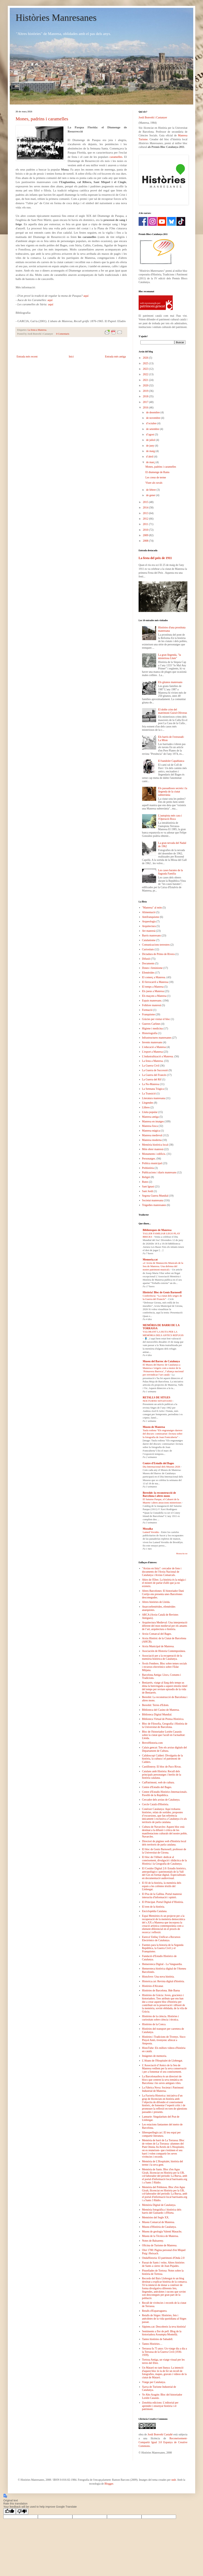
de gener (151, 495)
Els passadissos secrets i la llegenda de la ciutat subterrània (172, 791)
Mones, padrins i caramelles (42, 118)
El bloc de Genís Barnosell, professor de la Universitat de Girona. (164, 1851)
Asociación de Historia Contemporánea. (164, 1651)
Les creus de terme (155, 477)
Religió (146, 1177)
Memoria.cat (150, 1259)
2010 (146, 529)
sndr (173, 2479)
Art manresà (149, 930)
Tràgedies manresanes (154, 1205)
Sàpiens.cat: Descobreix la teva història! (164, 2326)
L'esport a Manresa (152, 1051)
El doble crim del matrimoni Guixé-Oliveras (172, 711)
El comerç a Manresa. (154, 977)
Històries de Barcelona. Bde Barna (161, 1990)
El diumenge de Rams (157, 472)
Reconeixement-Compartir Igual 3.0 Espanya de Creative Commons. (163, 2442)
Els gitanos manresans (170, 682)
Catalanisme (149, 940)
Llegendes (147, 1102)
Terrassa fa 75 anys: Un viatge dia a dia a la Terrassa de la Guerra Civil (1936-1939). (164, 2352)
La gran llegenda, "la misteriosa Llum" (169, 656)
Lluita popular (150, 1112)
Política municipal (152, 1163)
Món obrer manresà (153, 1149)
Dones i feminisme (152, 967)
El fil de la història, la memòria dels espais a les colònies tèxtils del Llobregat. (161, 1886)
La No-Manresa (150, 1084)
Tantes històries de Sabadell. (157, 2339)
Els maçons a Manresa (154, 995)
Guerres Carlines (151, 1023)
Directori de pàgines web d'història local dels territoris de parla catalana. (164, 1843)
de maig (150, 451)
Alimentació (149, 912)
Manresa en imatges (153, 1121)
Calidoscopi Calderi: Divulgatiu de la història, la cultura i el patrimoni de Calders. (162, 1759)
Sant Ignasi (148, 1186)
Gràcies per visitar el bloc (156, 1019)
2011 (146, 524)
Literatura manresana (153, 1098)
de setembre (153, 429)
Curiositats (148, 949)
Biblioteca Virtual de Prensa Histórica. (163, 1719)
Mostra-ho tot (181, 1553)
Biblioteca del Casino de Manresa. (161, 1709)
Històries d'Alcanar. (153, 1986)
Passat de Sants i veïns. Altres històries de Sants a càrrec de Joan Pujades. (163, 2264)
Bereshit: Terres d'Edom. (155, 1705)
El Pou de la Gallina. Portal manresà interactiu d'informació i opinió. (162, 1896)
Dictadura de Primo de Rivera (158, 954)
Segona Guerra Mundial (155, 1195)
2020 (146, 385)
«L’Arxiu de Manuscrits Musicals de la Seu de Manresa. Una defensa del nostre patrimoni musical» (163, 1266)
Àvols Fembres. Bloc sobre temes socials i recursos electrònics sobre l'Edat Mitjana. (164, 1667)
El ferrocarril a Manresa (155, 982)
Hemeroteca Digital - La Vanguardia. (162, 1964)
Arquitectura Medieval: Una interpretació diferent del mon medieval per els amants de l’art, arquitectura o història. (164, 1626)
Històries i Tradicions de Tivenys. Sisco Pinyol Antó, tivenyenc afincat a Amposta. (163, 2040)
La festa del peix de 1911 (155, 558)
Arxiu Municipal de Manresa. (158, 1646)
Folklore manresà (151, 1005)
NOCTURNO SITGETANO (158, 1400)
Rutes (145, 1181)
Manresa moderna (152, 1140)
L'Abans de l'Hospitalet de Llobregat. (162, 2060)
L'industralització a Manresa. (158, 1056)
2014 (146, 507)
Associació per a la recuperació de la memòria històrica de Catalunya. (162, 1657)
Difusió (146, 958)
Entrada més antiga (115, 356)
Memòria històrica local (155, 1144)
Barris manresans (151, 935)
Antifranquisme (150, 917)
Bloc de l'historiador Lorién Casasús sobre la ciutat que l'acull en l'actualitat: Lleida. (163, 1735)
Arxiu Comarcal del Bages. (157, 1633)
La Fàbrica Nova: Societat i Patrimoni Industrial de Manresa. (163, 2089)
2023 (146, 368)
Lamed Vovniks (151, 1532)
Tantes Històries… (152, 2343)
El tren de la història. (153, 1906)
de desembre (153, 412)
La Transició (149, 1093)
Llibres (146, 1107)
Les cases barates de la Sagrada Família (170, 872)
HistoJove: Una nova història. (158, 1976)
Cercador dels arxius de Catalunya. (161, 1799)
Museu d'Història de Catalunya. (159, 2226)
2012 (146, 518)
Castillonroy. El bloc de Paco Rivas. (162, 1766)
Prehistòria (148, 1168)
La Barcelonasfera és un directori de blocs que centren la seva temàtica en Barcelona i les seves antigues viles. (162, 2080)
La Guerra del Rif (151, 1079)
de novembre (153, 417)
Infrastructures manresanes (156, 1037)
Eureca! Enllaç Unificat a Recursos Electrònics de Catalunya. (161, 1939)
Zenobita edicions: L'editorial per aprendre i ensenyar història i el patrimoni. (160, 2406)
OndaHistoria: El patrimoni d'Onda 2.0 (163, 2257)
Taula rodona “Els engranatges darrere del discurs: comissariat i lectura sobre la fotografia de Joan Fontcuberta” (163, 1434)
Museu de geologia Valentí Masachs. (162, 2231)
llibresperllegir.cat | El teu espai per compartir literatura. (161, 2134)
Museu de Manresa (154, 1427)
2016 (146, 407)
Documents (148, 963)
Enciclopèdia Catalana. (154, 1911)
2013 (146, 513)
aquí (86, 295)
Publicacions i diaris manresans (159, 1172)
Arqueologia (149, 921)
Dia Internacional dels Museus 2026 (162, 1466)
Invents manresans (152, 1042)
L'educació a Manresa (154, 1047)
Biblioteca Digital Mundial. (157, 1714)
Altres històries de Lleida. (156, 1602)
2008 (146, 540)
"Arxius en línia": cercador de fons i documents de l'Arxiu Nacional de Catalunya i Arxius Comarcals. (162, 1572)
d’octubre (151, 423)
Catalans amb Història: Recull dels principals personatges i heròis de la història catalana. (161, 1774)
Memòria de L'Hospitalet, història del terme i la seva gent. (162, 2163)
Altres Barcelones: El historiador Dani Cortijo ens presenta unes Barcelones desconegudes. (163, 1594)
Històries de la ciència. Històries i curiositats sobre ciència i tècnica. (160, 2018)
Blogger (108, 2483)
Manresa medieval (152, 1135)
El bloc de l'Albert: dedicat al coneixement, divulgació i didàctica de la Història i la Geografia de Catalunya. (164, 1860)
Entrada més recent (27, 356)
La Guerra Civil (150, 1065)
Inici (71, 356)
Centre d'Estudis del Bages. (157, 1787)
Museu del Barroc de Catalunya (161, 1361)
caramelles (116, 156)
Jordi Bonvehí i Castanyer (153, 117)
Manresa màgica (151, 1130)
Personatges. (149, 1158)
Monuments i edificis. (154, 1153)
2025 (146, 363)
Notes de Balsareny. (153, 2240)
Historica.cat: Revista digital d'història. (163, 1981)
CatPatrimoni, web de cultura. (158, 1782)
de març (150, 462)
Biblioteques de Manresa (157, 1230)
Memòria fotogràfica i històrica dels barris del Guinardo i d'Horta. (161, 2211)
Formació (147, 1009)
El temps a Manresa (153, 986)
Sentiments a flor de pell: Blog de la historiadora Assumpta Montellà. (162, 2333)
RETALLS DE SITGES (156, 1397)
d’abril (150, 456)
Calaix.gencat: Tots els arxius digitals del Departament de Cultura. (164, 1749)
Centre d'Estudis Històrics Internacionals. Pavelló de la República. (164, 1793)
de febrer (151, 489)
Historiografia (150, 1033)
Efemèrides (148, 972)
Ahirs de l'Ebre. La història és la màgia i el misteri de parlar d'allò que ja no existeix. (164, 1583)
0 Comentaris (62, 333)
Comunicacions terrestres (156, 944)
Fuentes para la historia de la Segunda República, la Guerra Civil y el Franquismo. (162, 1948)
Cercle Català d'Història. (155, 1804)
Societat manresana (152, 1200)
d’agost (150, 434)
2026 (146, 357)
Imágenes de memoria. (154, 2055)
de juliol (151, 440)
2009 (146, 535)
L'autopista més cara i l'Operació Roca (170, 817)
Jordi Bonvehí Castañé (160, 2434)
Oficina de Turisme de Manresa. (159, 2245)
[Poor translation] (22, 2511)
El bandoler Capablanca (171, 760)
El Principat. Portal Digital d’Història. (163, 1902)
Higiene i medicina (152, 1028)
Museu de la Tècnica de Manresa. (160, 2236)
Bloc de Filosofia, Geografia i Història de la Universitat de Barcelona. (164, 1725)
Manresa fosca (150, 1126)
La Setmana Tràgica (153, 1088)
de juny (150, 445)
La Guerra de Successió (155, 1070)
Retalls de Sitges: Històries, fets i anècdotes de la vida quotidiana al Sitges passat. (164, 2318)
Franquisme (148, 1014)
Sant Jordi (147, 1191)
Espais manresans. (152, 1000)
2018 (146, 396)
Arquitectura (149, 926)
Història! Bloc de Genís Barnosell (162, 1292)
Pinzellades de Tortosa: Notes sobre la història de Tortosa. (163, 2272)
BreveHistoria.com (152, 1742)
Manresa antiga (150, 1116)
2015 (146, 502)
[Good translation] (9, 2511)
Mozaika (148, 1528)
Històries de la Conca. (154, 2024)
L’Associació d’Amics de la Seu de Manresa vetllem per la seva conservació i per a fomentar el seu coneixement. (164, 2068)
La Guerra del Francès (154, 1075)
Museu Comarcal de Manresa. (158, 2222)
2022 (146, 374)
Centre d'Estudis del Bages (158, 1463)
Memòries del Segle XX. (155, 2217)
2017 (146, 402)
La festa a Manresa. (37, 330)
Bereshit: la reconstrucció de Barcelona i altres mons (159, 1494)
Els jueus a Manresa (153, 991)
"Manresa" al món (152, 907)
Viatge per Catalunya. (154, 2382)
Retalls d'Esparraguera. (154, 2310)
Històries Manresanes (56, 17)
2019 (146, 390)
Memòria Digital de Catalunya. (159, 2205)
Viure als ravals (153, 482)
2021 (146, 380)
